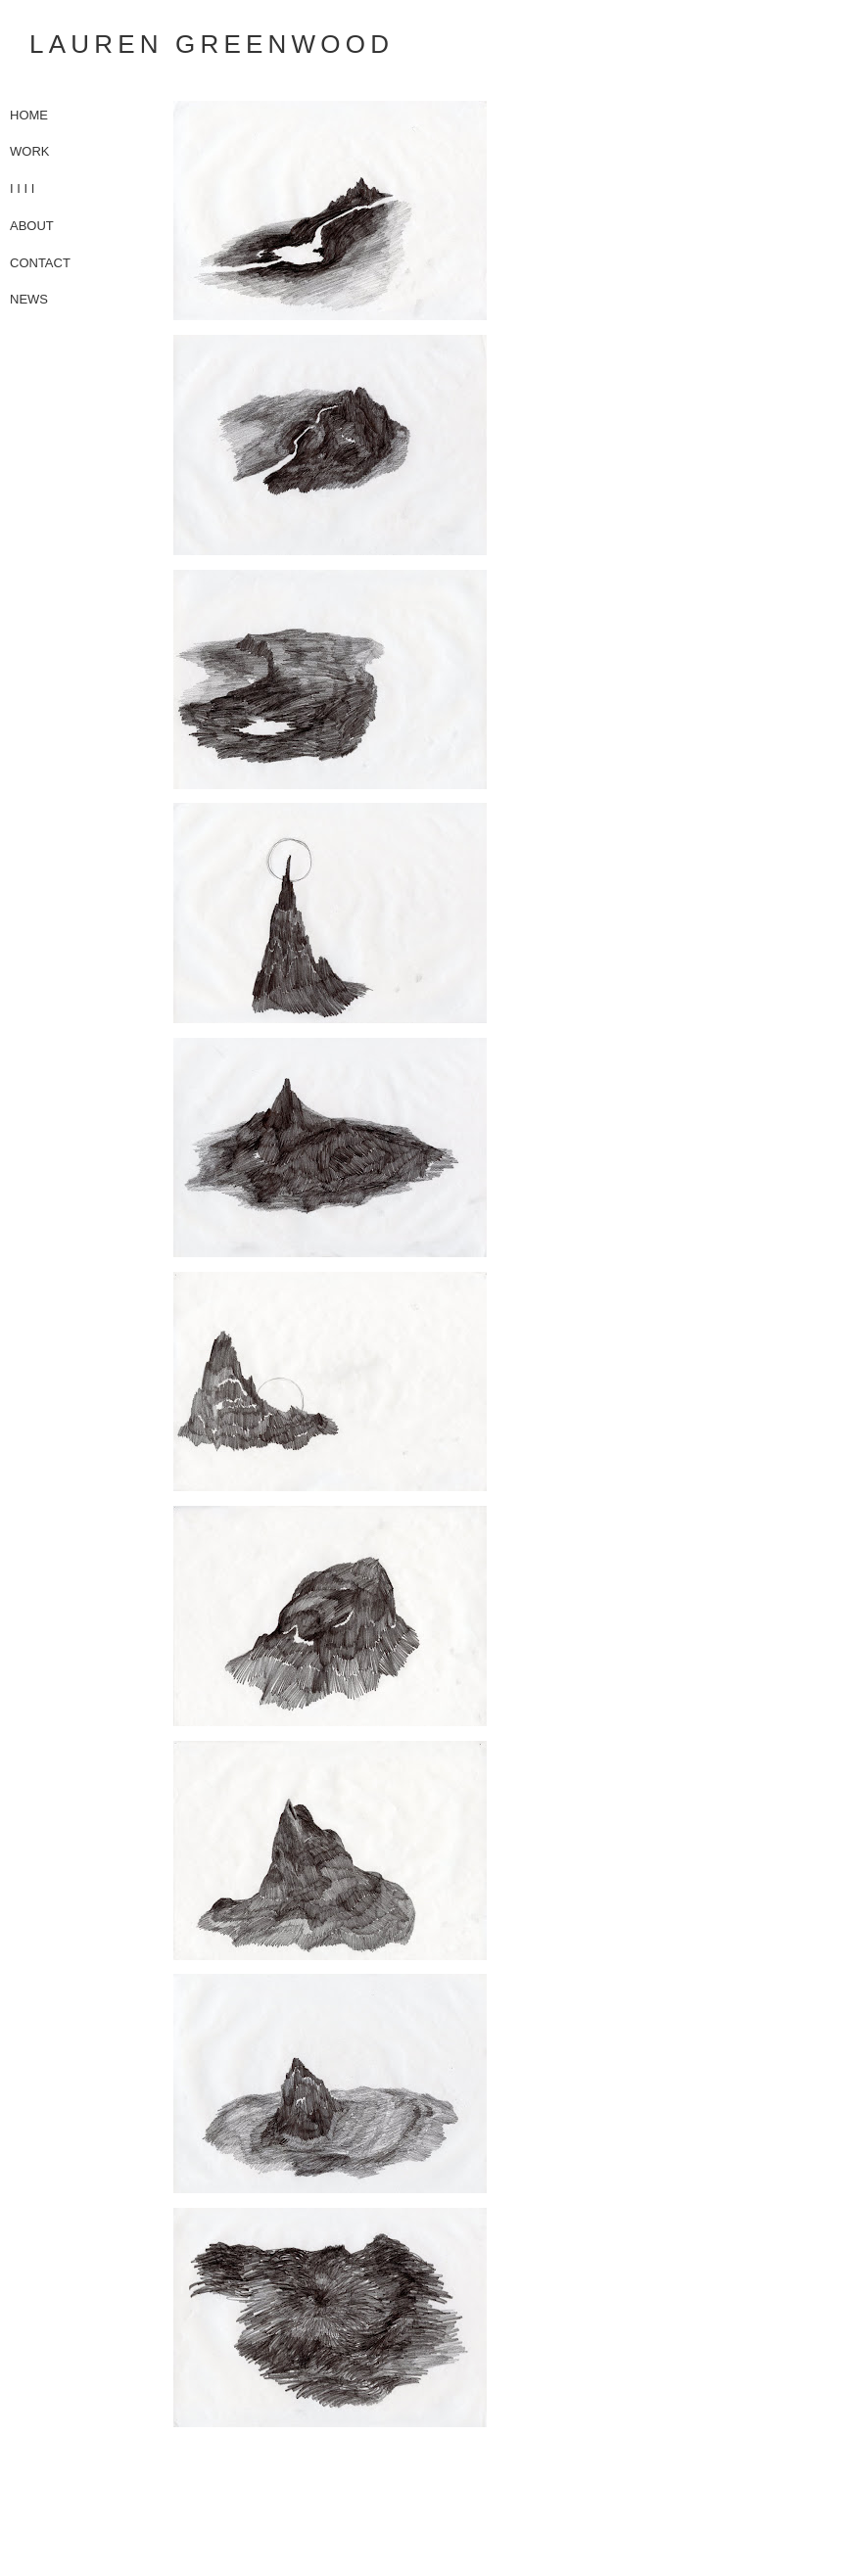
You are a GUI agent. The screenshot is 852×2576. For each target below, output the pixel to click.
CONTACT (40, 263)
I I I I (22, 188)
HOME (29, 115)
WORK (29, 151)
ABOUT (32, 225)
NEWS (29, 299)
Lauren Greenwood (211, 44)
